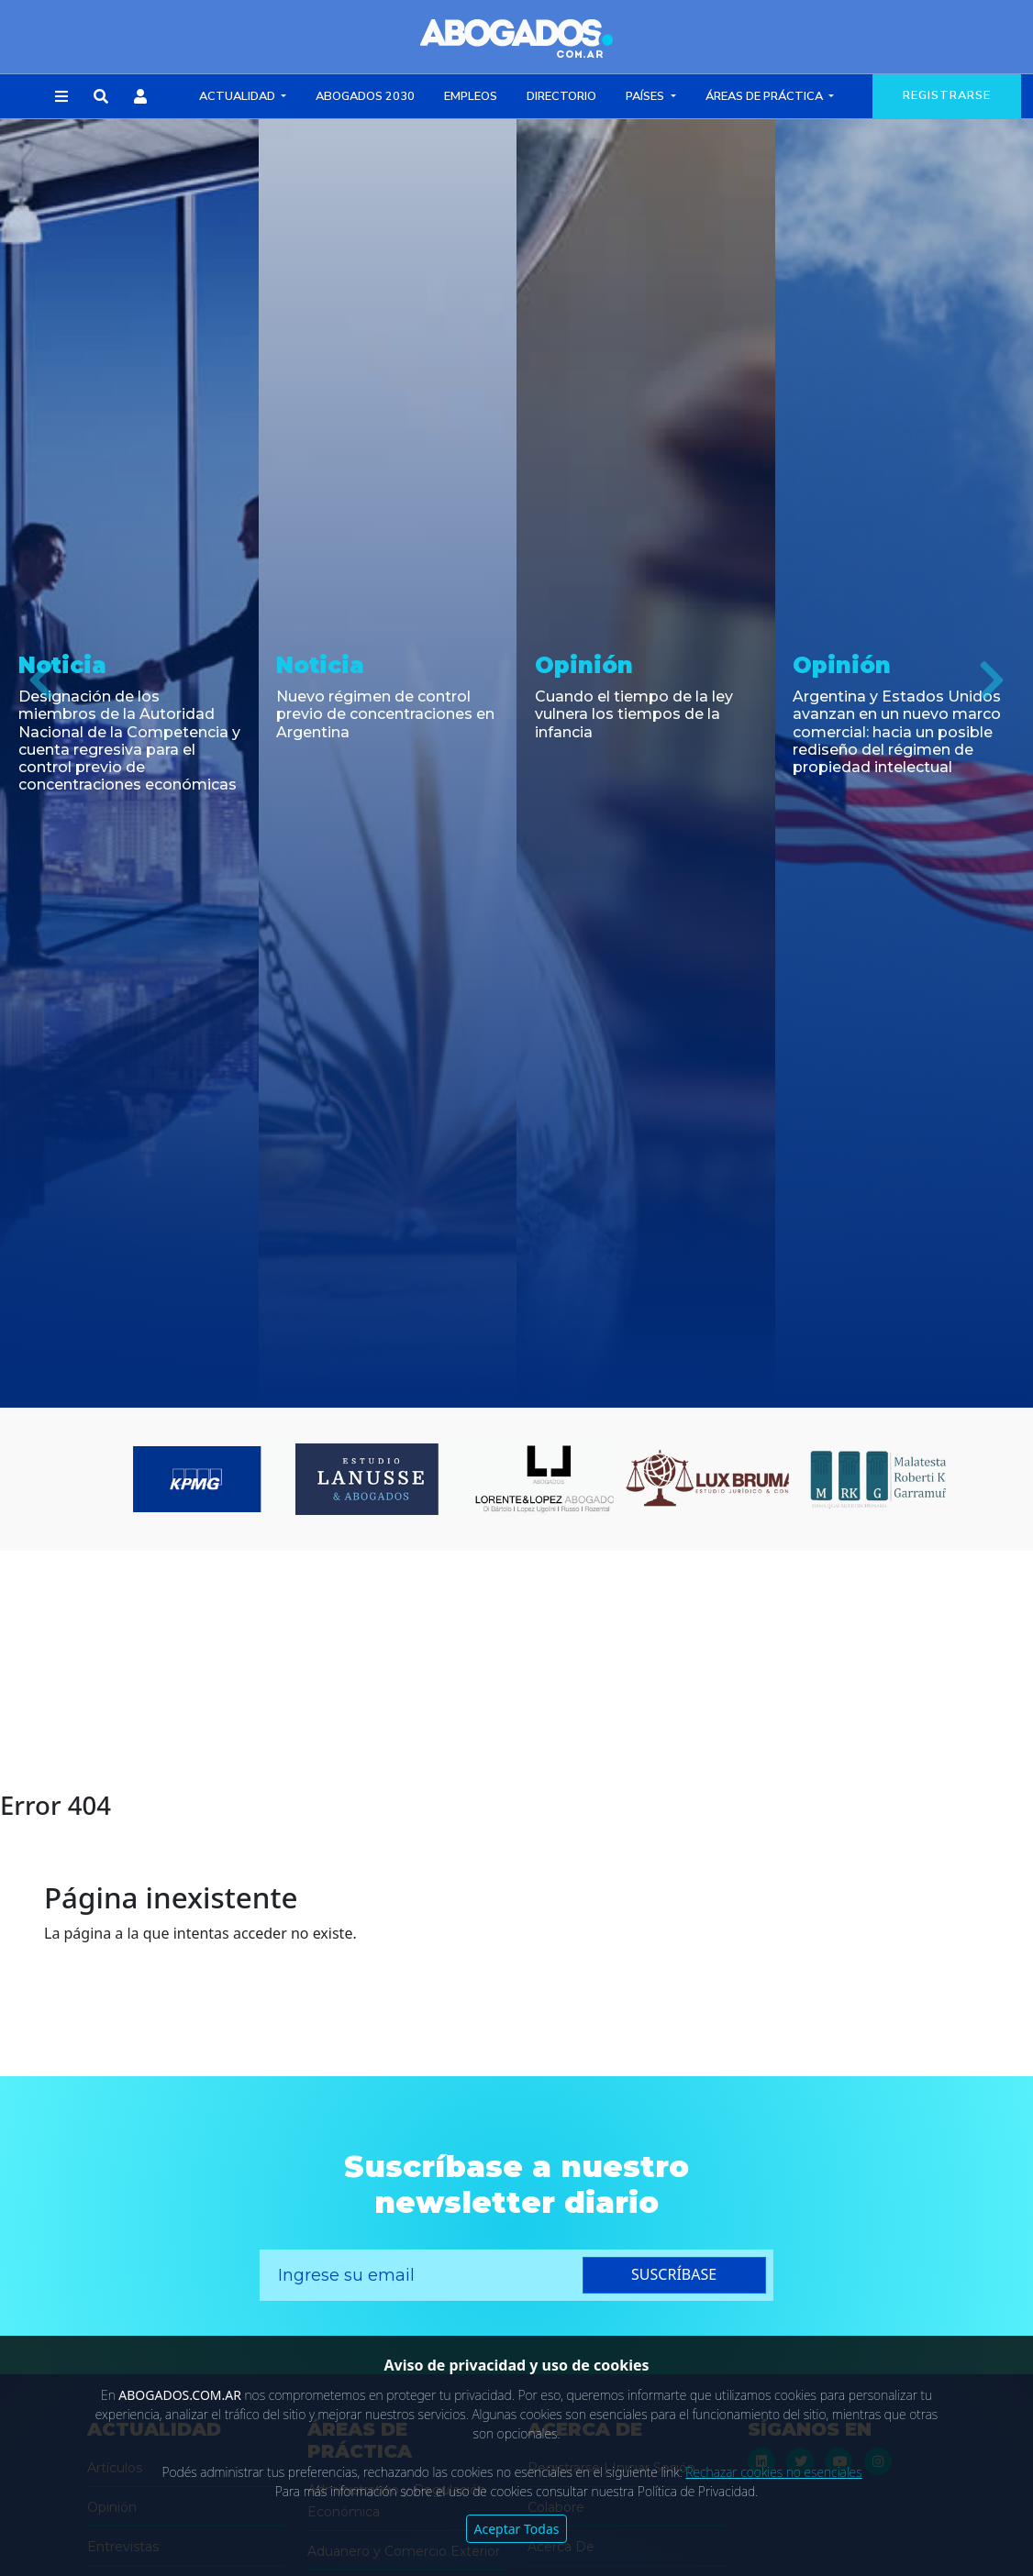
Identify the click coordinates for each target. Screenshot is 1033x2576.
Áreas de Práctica (765, 96)
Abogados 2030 (365, 96)
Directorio (561, 96)
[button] (61, 97)
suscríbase (673, 2274)
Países (646, 96)
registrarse (947, 95)
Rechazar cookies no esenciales (773, 2472)
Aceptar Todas (517, 2528)
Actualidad (238, 96)
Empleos (470, 96)
